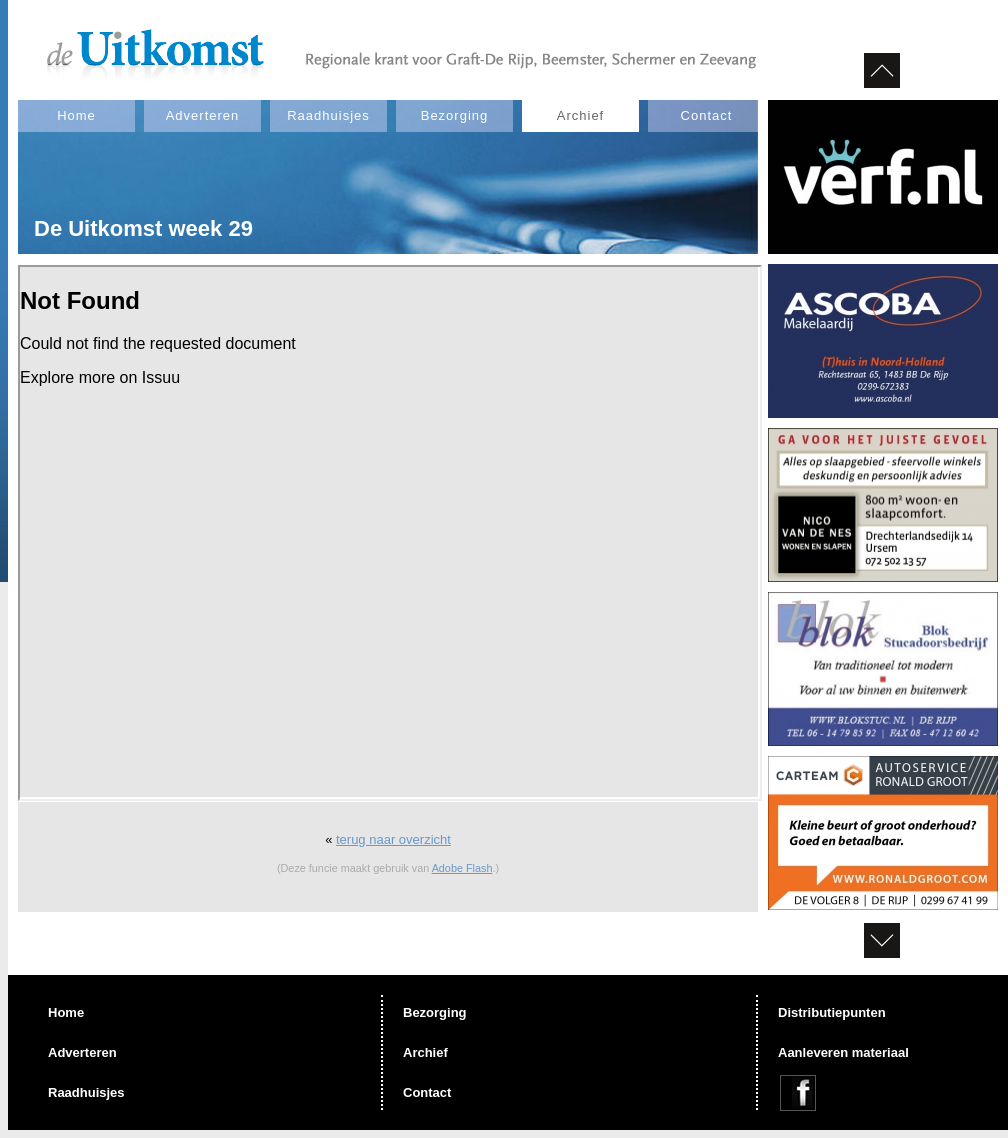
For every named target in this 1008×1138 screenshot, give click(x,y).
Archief (580, 115)
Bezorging (455, 115)
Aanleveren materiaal (843, 1052)
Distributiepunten (832, 1012)
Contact (707, 115)
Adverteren (203, 115)
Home (76, 115)
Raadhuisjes (328, 115)
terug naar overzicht (393, 839)
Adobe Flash (462, 868)
